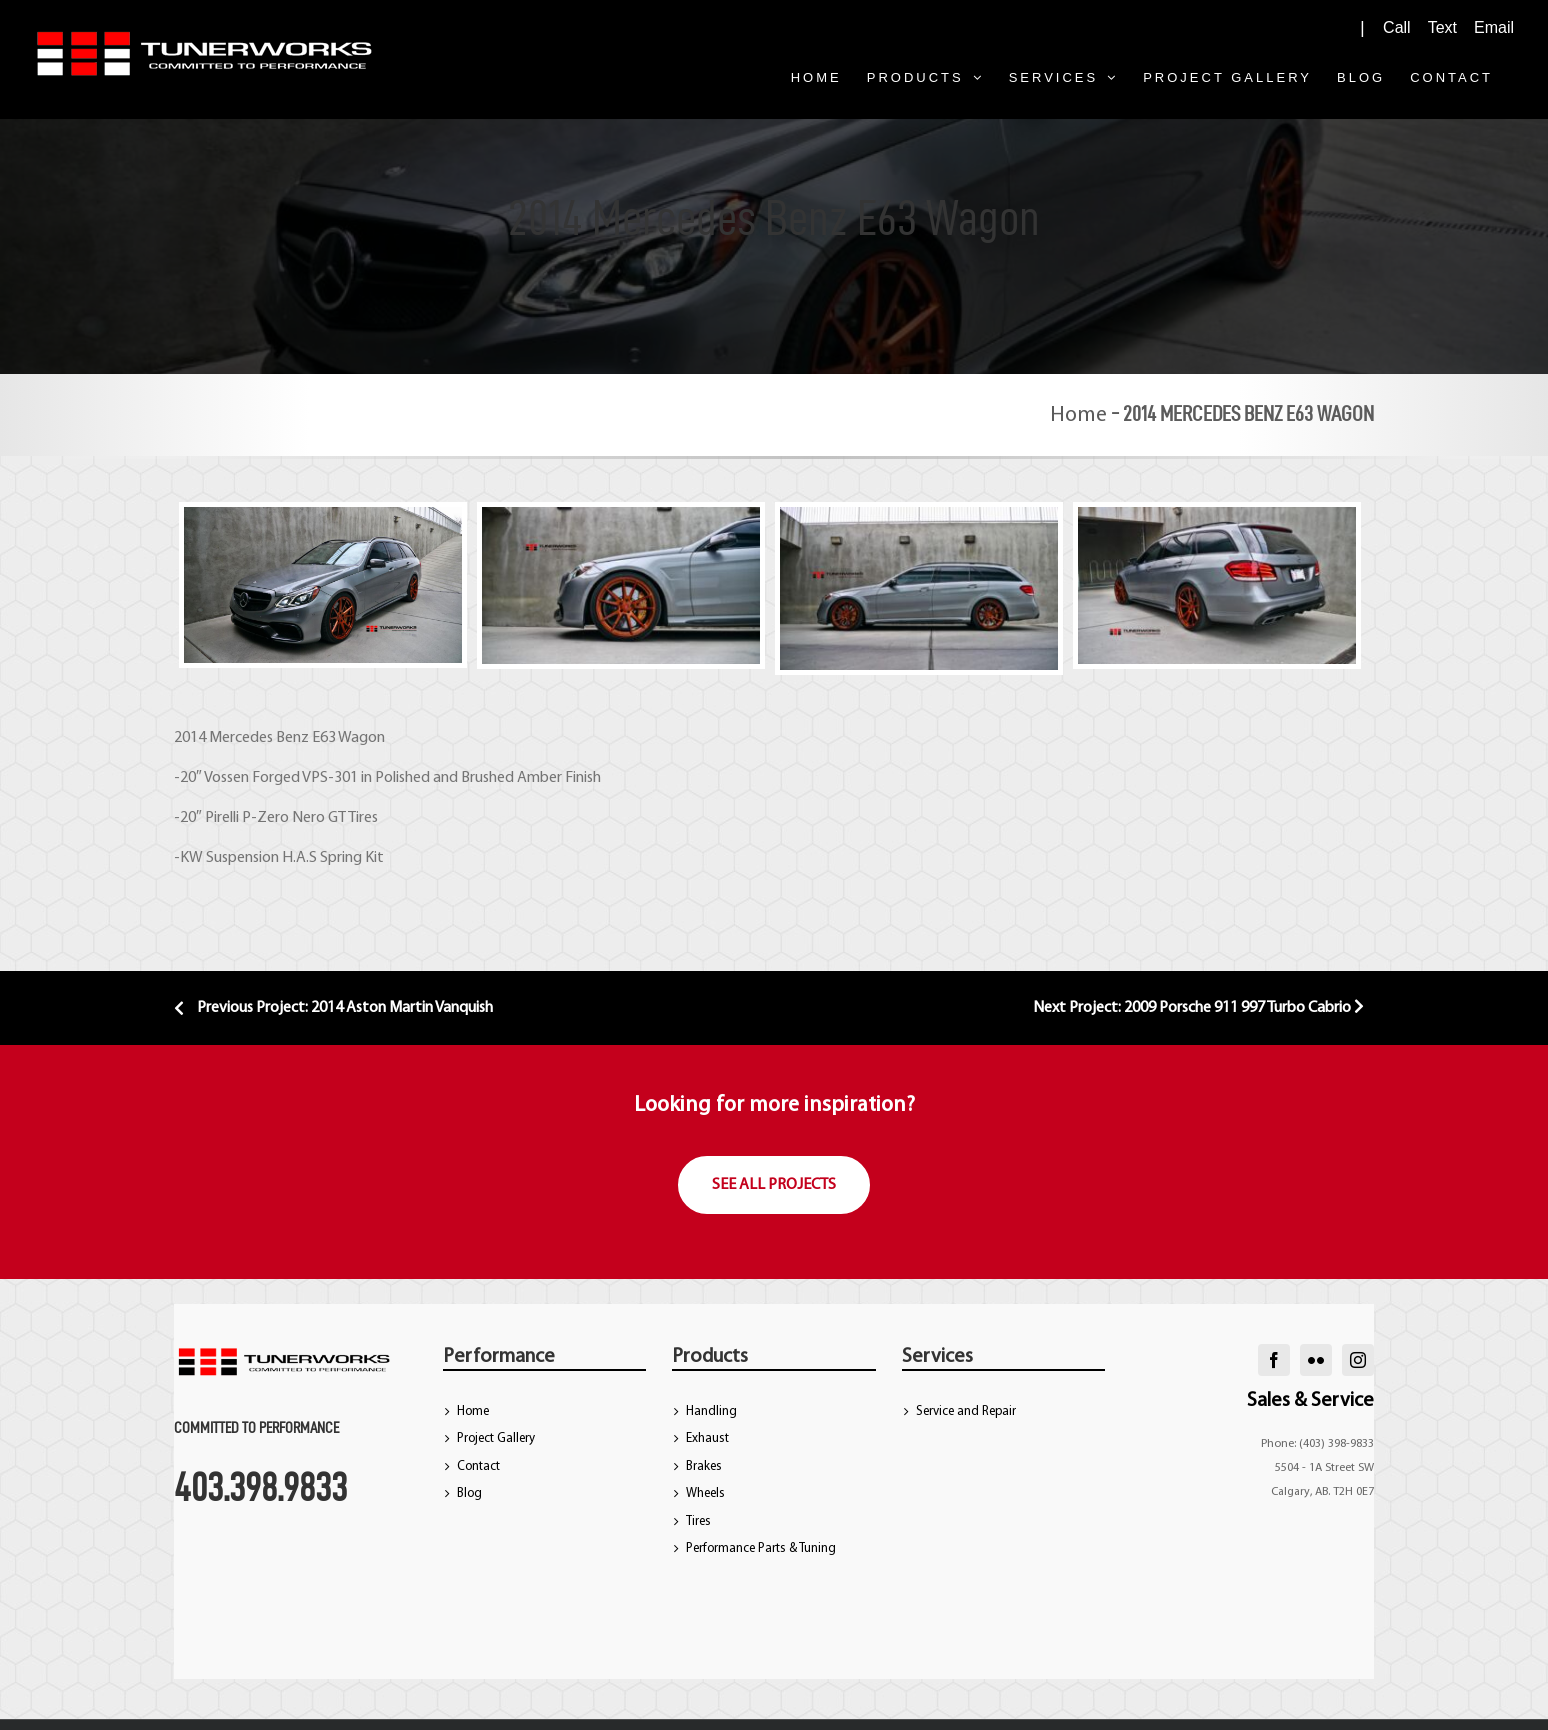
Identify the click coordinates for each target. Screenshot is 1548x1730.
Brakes (704, 1466)
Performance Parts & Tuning (761, 1548)
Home (1078, 415)
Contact (478, 1466)
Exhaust (707, 1438)
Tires (698, 1521)
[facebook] (1274, 1360)
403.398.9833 (260, 1487)
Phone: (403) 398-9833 (1317, 1444)
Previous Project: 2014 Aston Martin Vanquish (333, 1008)
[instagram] (1358, 1360)
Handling (711, 1411)
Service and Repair (966, 1411)
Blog (469, 1493)
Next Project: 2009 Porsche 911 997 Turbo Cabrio (1198, 1008)
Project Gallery (496, 1438)
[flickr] (1316, 1360)
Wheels (705, 1493)
